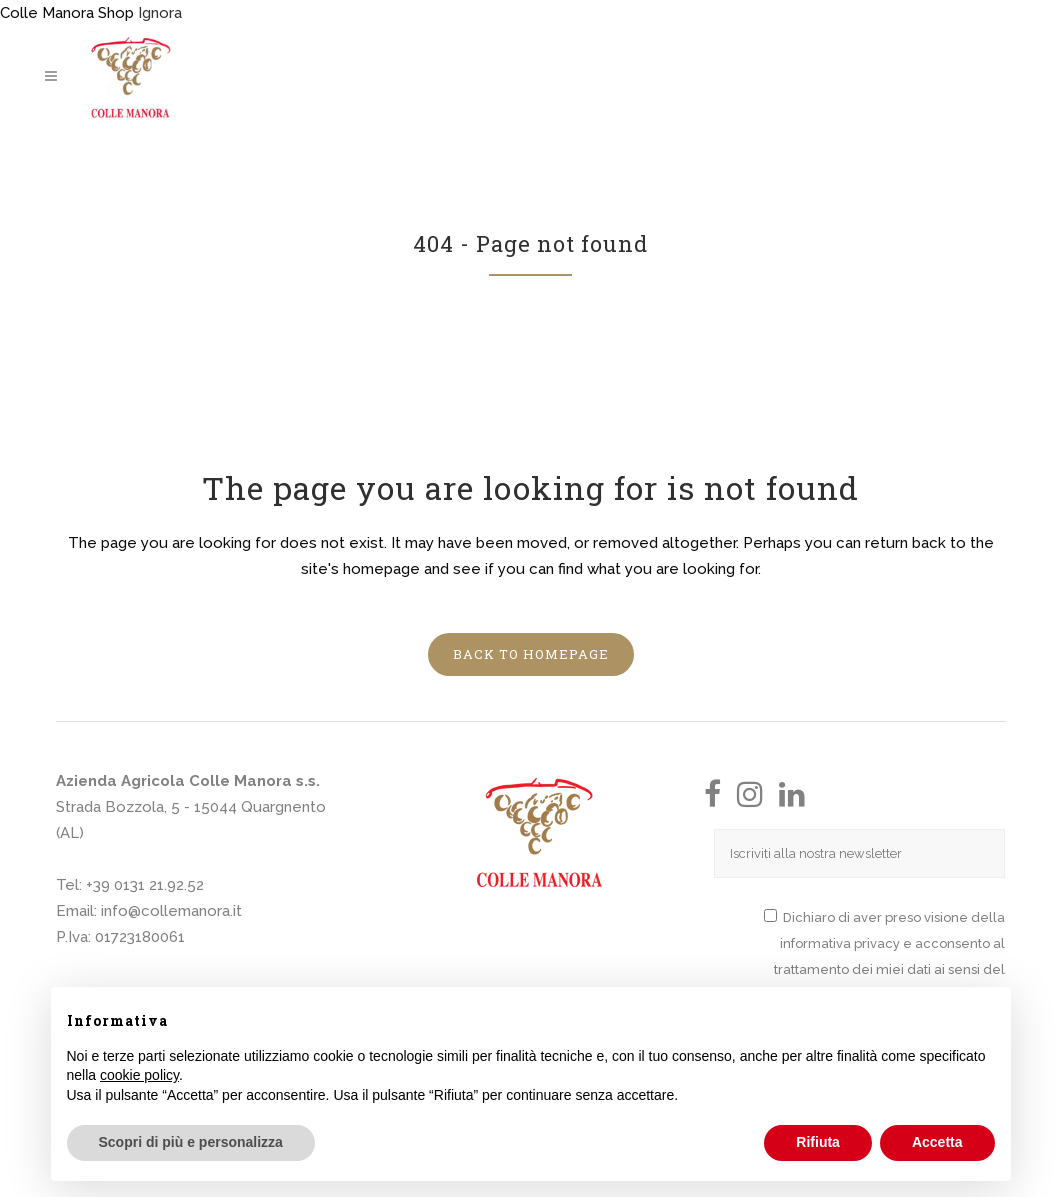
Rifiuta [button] (818, 1142)
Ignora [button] (160, 13)
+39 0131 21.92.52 (145, 885)
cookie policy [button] (139, 1075)
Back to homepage (531, 654)
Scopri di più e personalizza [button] (191, 1142)
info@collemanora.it (171, 911)
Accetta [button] (937, 1142)
